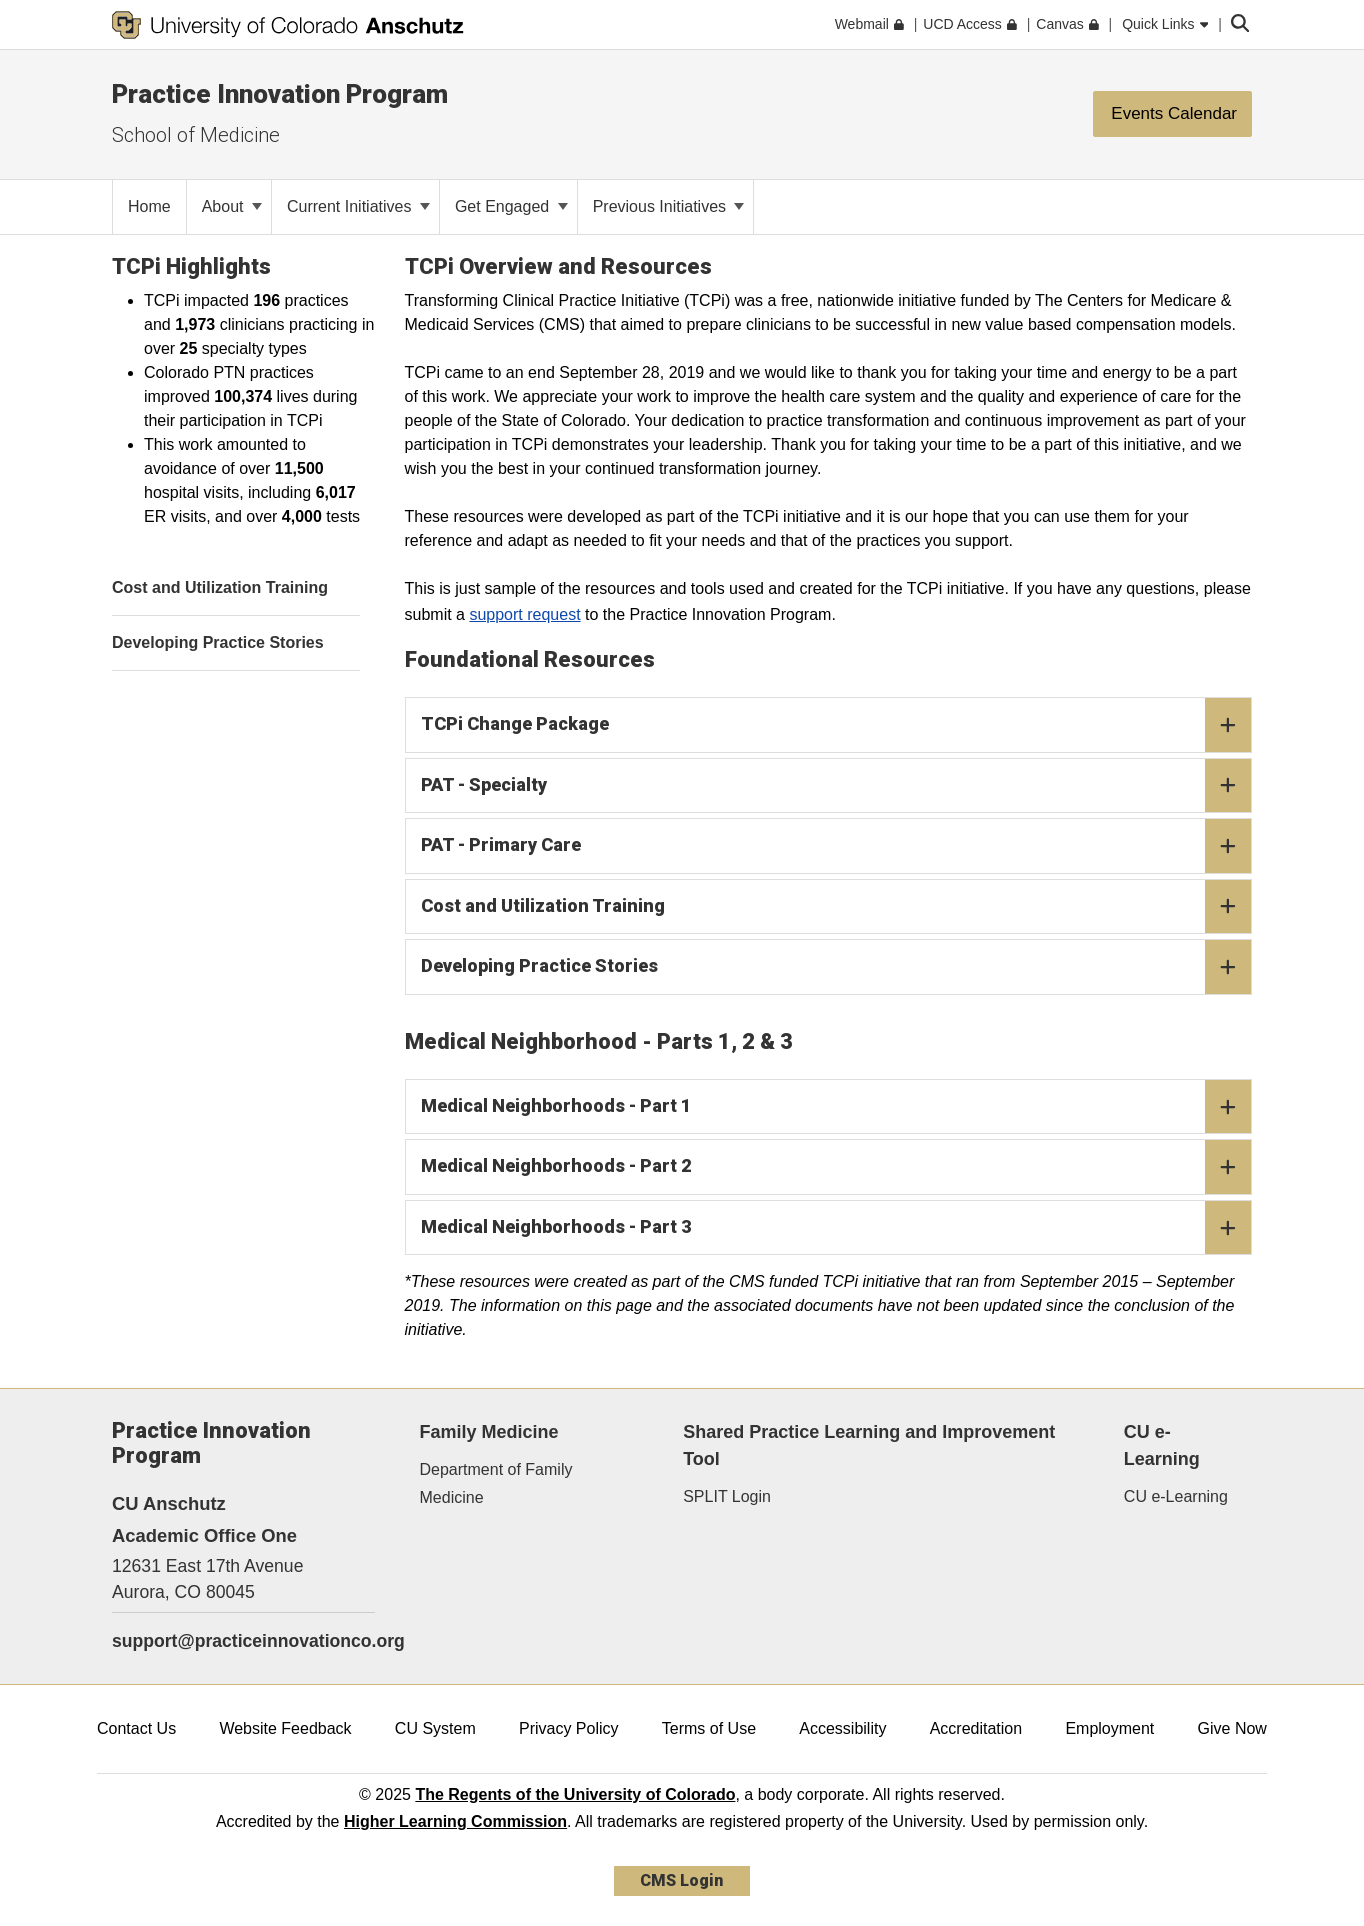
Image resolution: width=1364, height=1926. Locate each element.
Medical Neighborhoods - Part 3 (836, 1228)
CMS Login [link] (681, 1880)
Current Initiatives (358, 206)
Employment (1109, 1728)
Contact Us (136, 1728)
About (232, 206)
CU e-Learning (1176, 1496)
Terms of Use (709, 1728)
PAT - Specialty (836, 786)
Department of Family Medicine (496, 1483)
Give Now (1232, 1728)
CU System (435, 1728)
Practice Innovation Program (280, 94)
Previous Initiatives (669, 206)
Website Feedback (285, 1728)
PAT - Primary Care (836, 846)
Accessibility (842, 1728)
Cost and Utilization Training (836, 907)
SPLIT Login (727, 1496)
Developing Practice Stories (836, 967)
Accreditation (976, 1728)
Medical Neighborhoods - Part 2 (836, 1167)
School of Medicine (196, 135)
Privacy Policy (569, 1728)
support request (524, 614)
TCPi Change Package (836, 725)
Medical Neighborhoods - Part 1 (836, 1107)
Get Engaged (511, 206)
